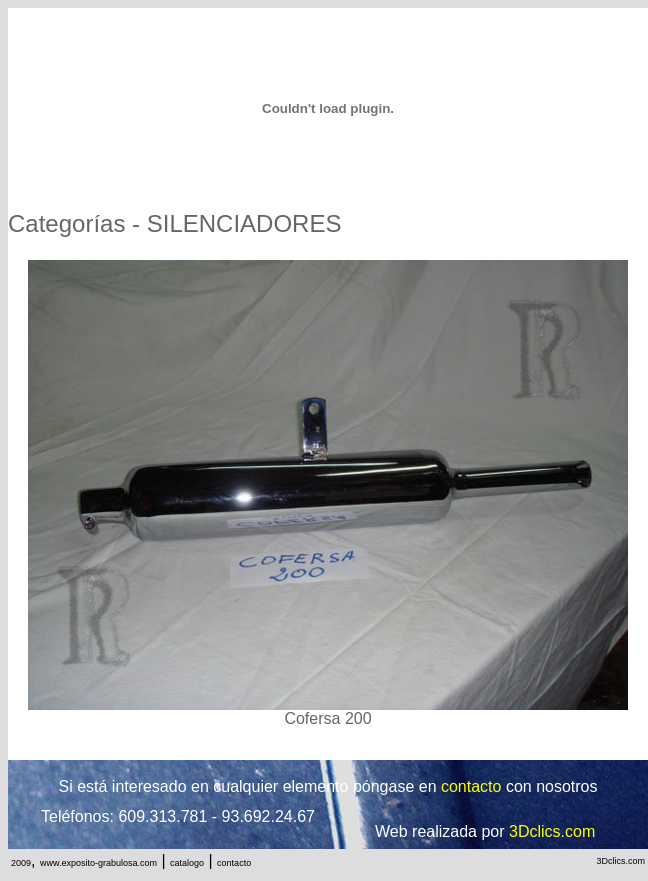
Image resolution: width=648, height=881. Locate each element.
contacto (234, 863)
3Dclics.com (620, 861)
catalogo (187, 863)
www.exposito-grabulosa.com (98, 863)
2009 (21, 863)
